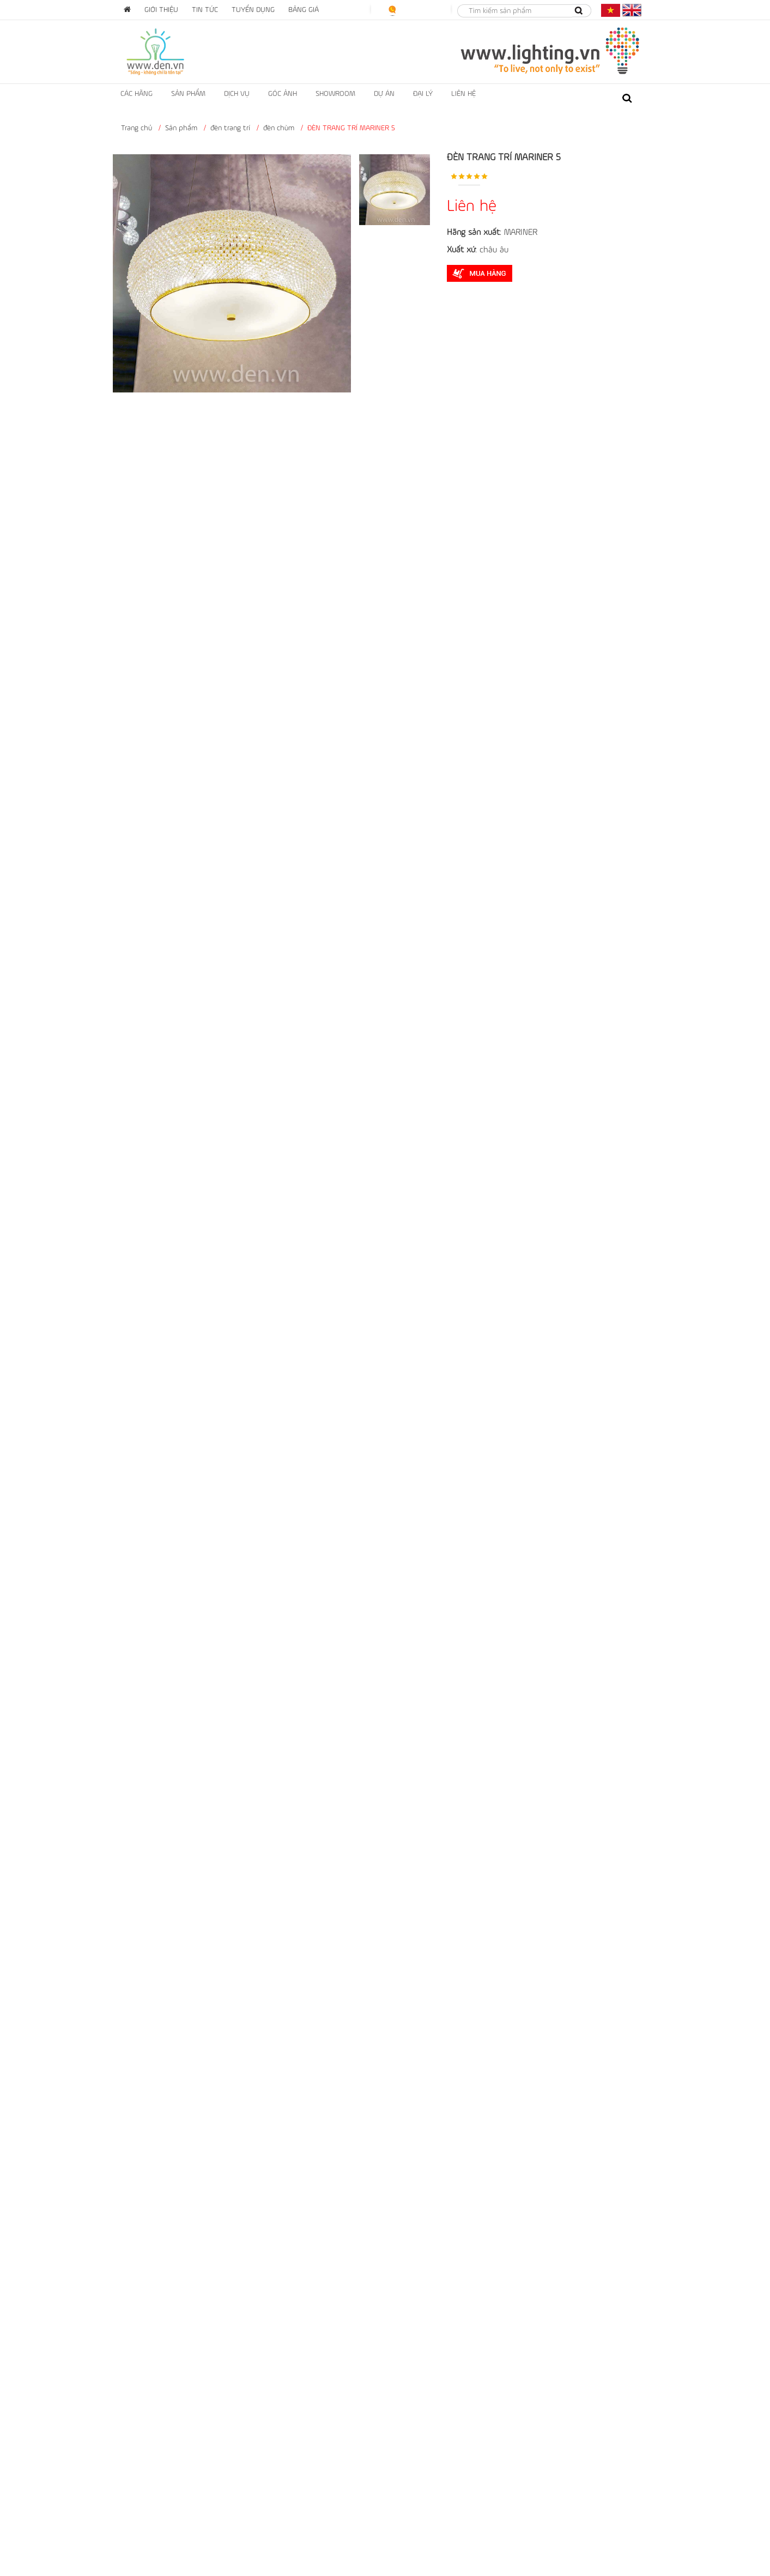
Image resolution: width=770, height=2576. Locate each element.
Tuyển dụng (253, 10)
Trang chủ (136, 128)
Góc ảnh (282, 94)
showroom (335, 94)
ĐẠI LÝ (423, 94)
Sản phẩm (188, 94)
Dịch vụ (237, 94)
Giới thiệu (161, 10)
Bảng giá (303, 10)
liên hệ (463, 94)
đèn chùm (278, 128)
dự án (384, 94)
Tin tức (205, 10)
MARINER (520, 232)
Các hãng (136, 94)
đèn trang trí (230, 128)
